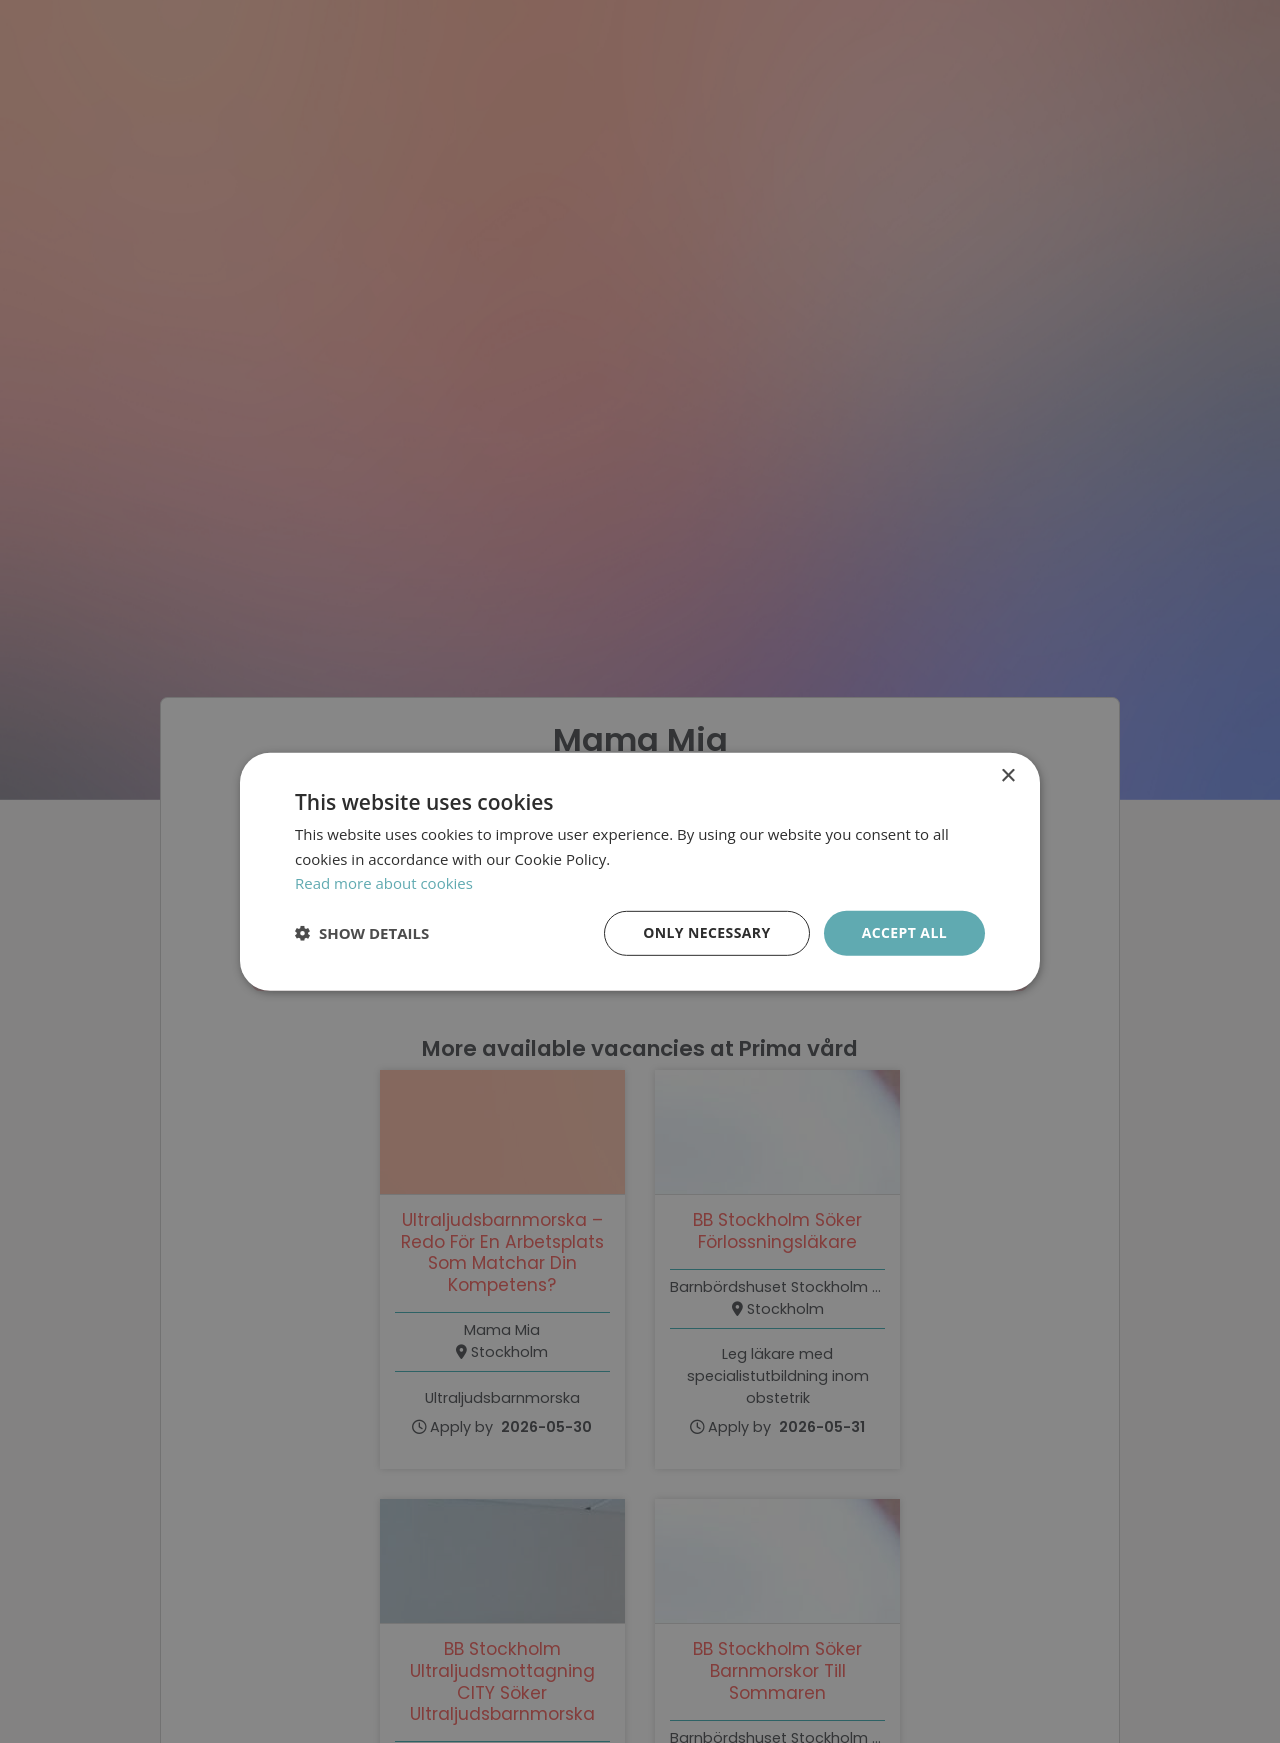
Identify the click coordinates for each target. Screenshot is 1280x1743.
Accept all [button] (904, 932)
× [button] (1007, 775)
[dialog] (640, 871)
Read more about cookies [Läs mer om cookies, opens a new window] (384, 883)
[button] (362, 933)
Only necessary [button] (706, 932)
